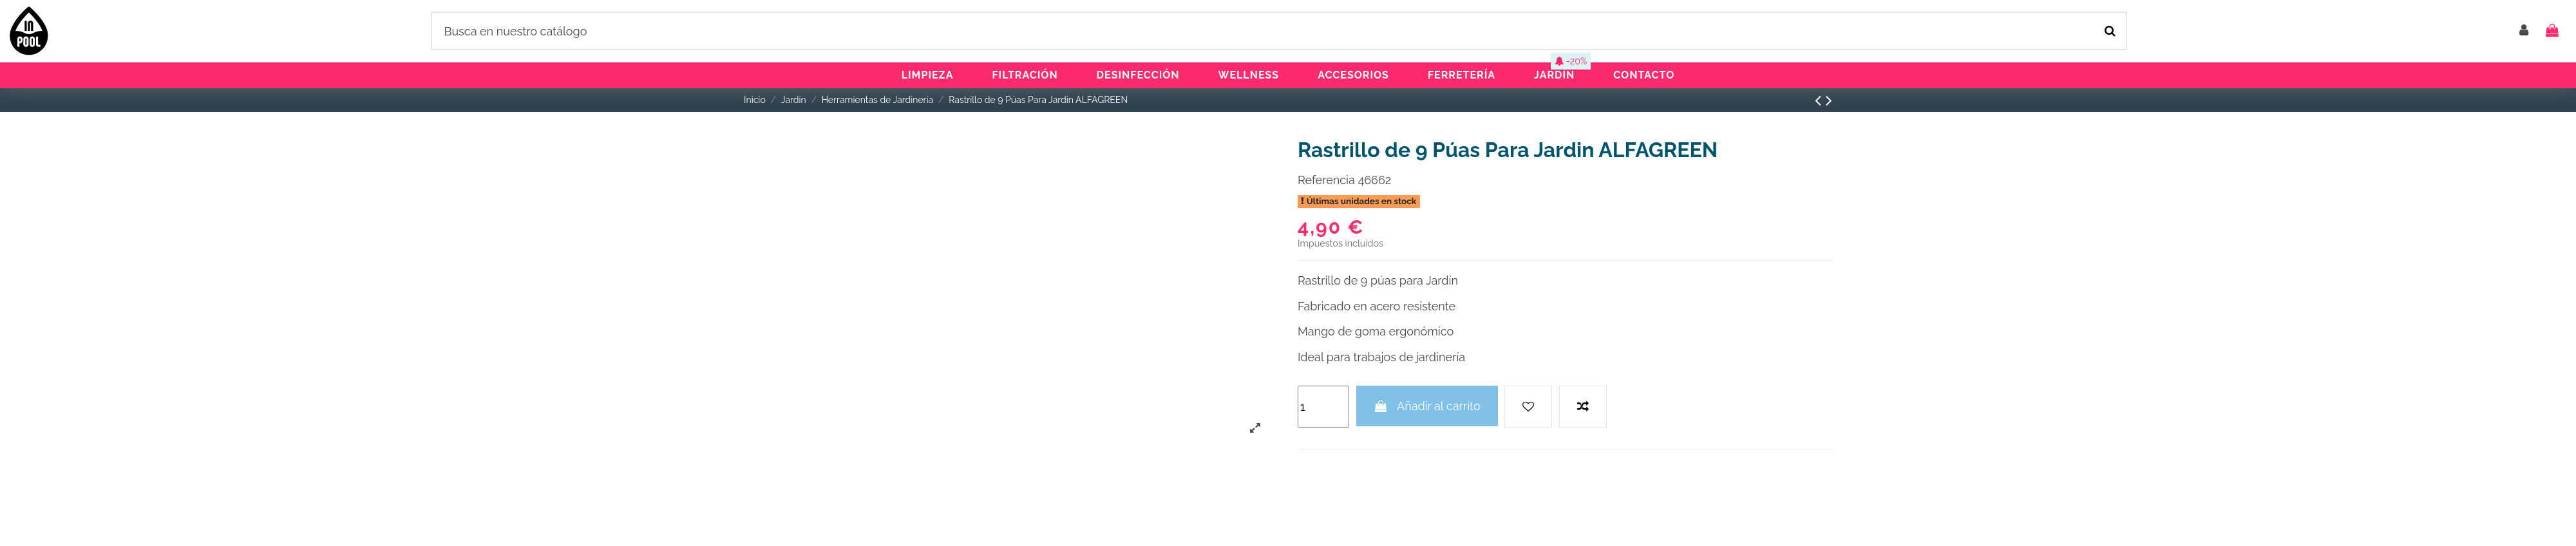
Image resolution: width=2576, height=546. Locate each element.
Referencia (1326, 180)
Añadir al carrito (1427, 406)
